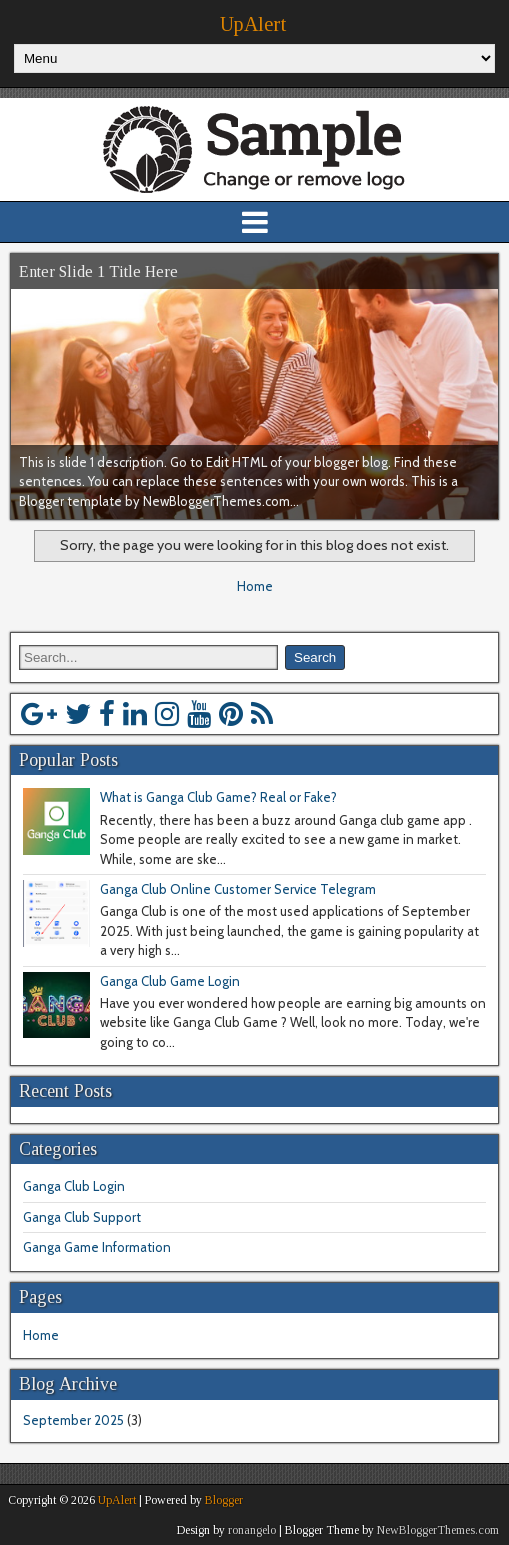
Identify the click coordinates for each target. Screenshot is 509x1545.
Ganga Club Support (82, 1217)
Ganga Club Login (74, 1186)
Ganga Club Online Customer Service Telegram (238, 889)
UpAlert (253, 24)
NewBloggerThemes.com (438, 1530)
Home (255, 586)
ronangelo (252, 1530)
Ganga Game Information (97, 1247)
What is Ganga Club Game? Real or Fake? (218, 797)
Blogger (224, 1500)
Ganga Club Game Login (170, 981)
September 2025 (73, 1420)
